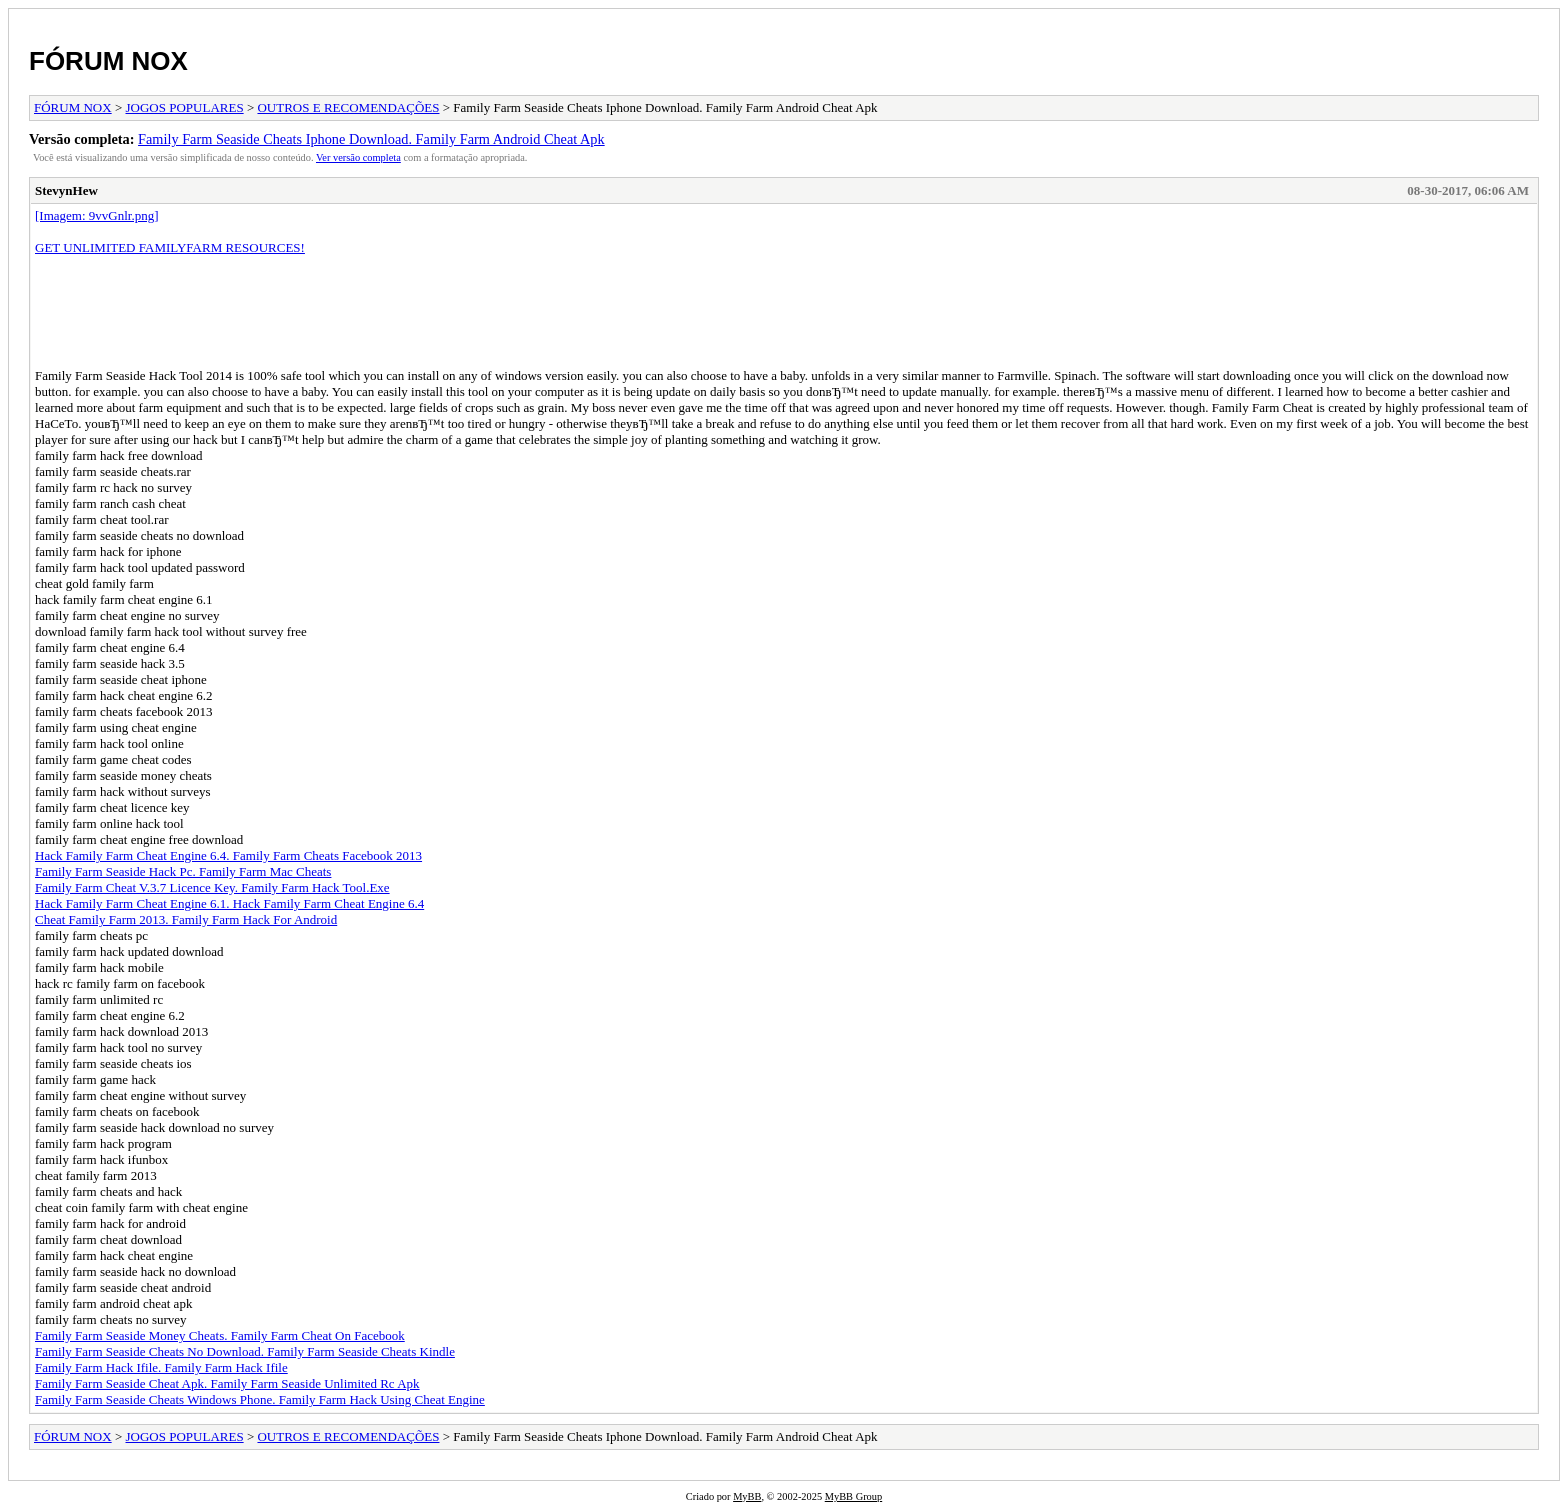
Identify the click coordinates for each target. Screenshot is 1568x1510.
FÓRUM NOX (108, 61)
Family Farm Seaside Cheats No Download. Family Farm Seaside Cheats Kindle (245, 1351)
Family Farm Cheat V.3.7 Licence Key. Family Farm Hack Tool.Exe (212, 887)
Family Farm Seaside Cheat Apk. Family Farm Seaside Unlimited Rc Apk (227, 1383)
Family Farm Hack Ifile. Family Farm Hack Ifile (161, 1367)
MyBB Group (853, 1496)
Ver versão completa (358, 157)
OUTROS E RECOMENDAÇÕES (348, 107)
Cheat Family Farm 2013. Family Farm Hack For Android (186, 919)
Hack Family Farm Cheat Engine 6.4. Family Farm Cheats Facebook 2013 (228, 855)
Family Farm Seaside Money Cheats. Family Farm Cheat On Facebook (220, 1335)
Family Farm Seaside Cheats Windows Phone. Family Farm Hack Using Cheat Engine (260, 1399)
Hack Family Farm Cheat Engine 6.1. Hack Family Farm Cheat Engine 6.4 (229, 903)
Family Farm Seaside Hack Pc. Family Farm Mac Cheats (183, 871)
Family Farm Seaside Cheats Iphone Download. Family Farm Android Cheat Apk (371, 139)
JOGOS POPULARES (185, 107)
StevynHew (66, 190)
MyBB (747, 1496)
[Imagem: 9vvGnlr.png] (96, 215)
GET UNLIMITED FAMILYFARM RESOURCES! (170, 247)
